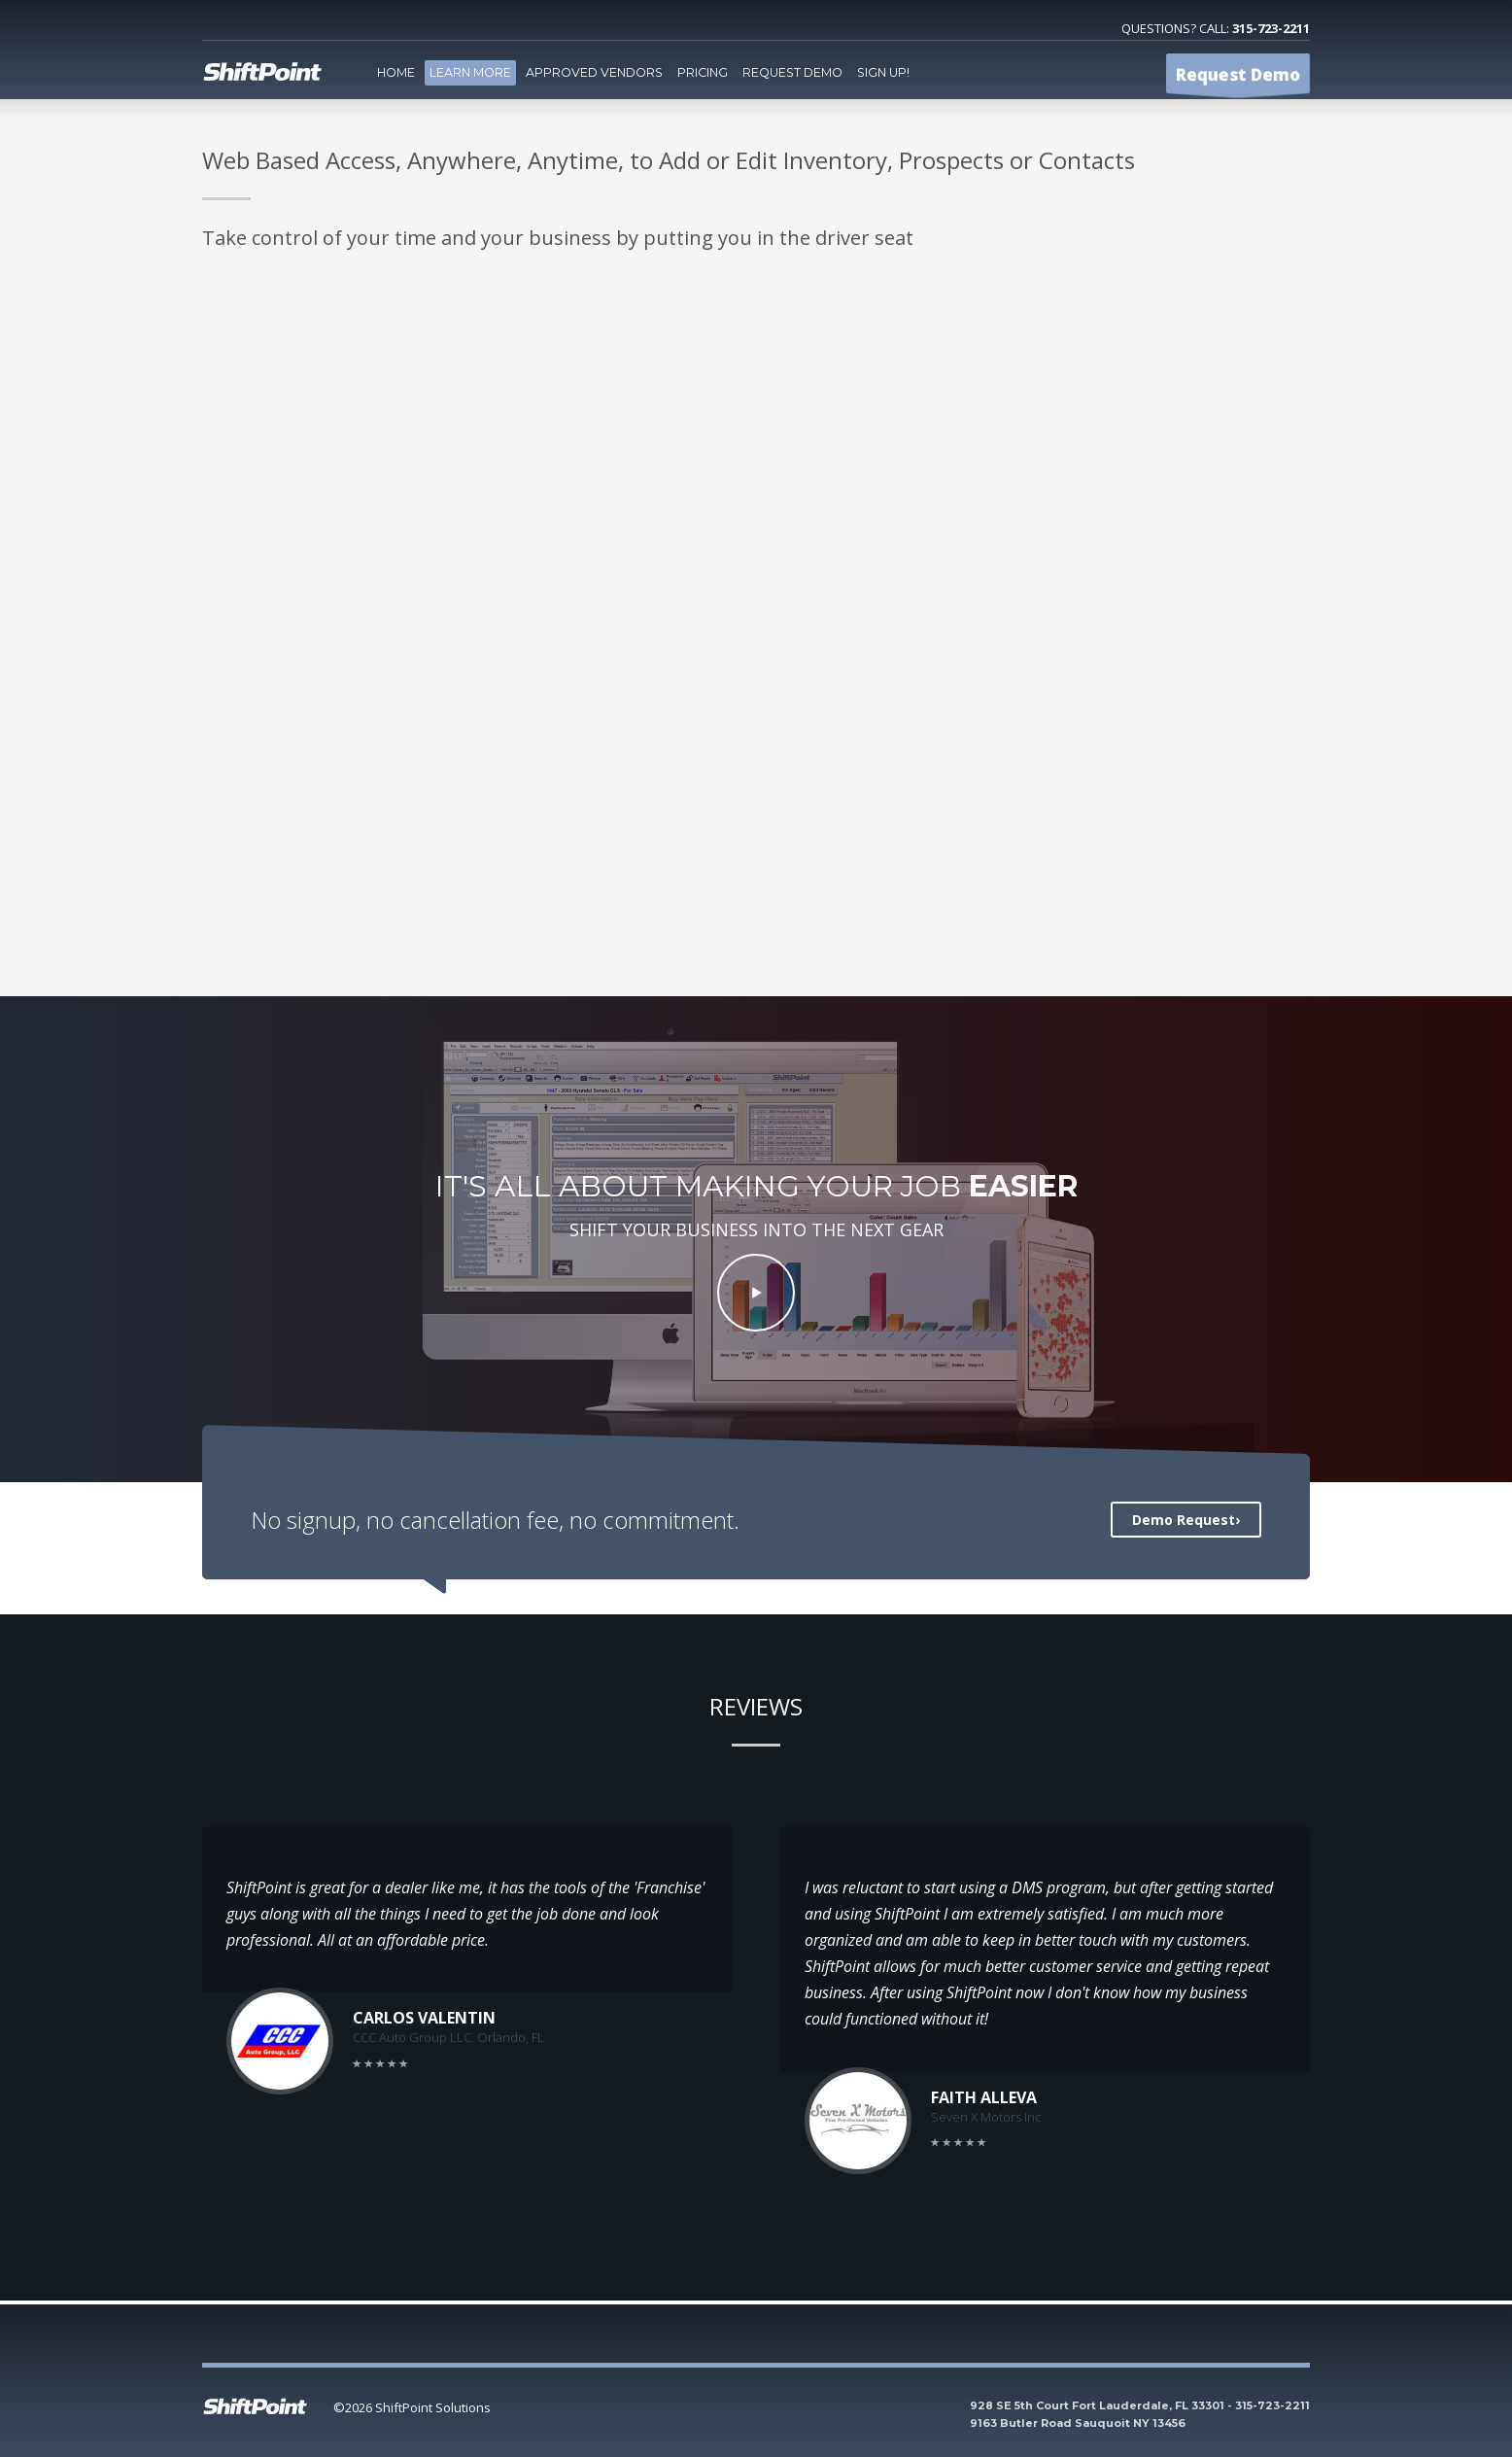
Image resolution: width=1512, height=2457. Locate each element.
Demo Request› (1186, 1519)
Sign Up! (883, 72)
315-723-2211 (1271, 28)
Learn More (470, 72)
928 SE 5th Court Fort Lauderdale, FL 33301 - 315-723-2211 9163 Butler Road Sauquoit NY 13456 (1140, 2414)
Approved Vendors (594, 72)
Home (396, 72)
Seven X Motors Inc (986, 2117)
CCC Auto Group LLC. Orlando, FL (448, 2037)
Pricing (702, 72)
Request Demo (792, 72)
